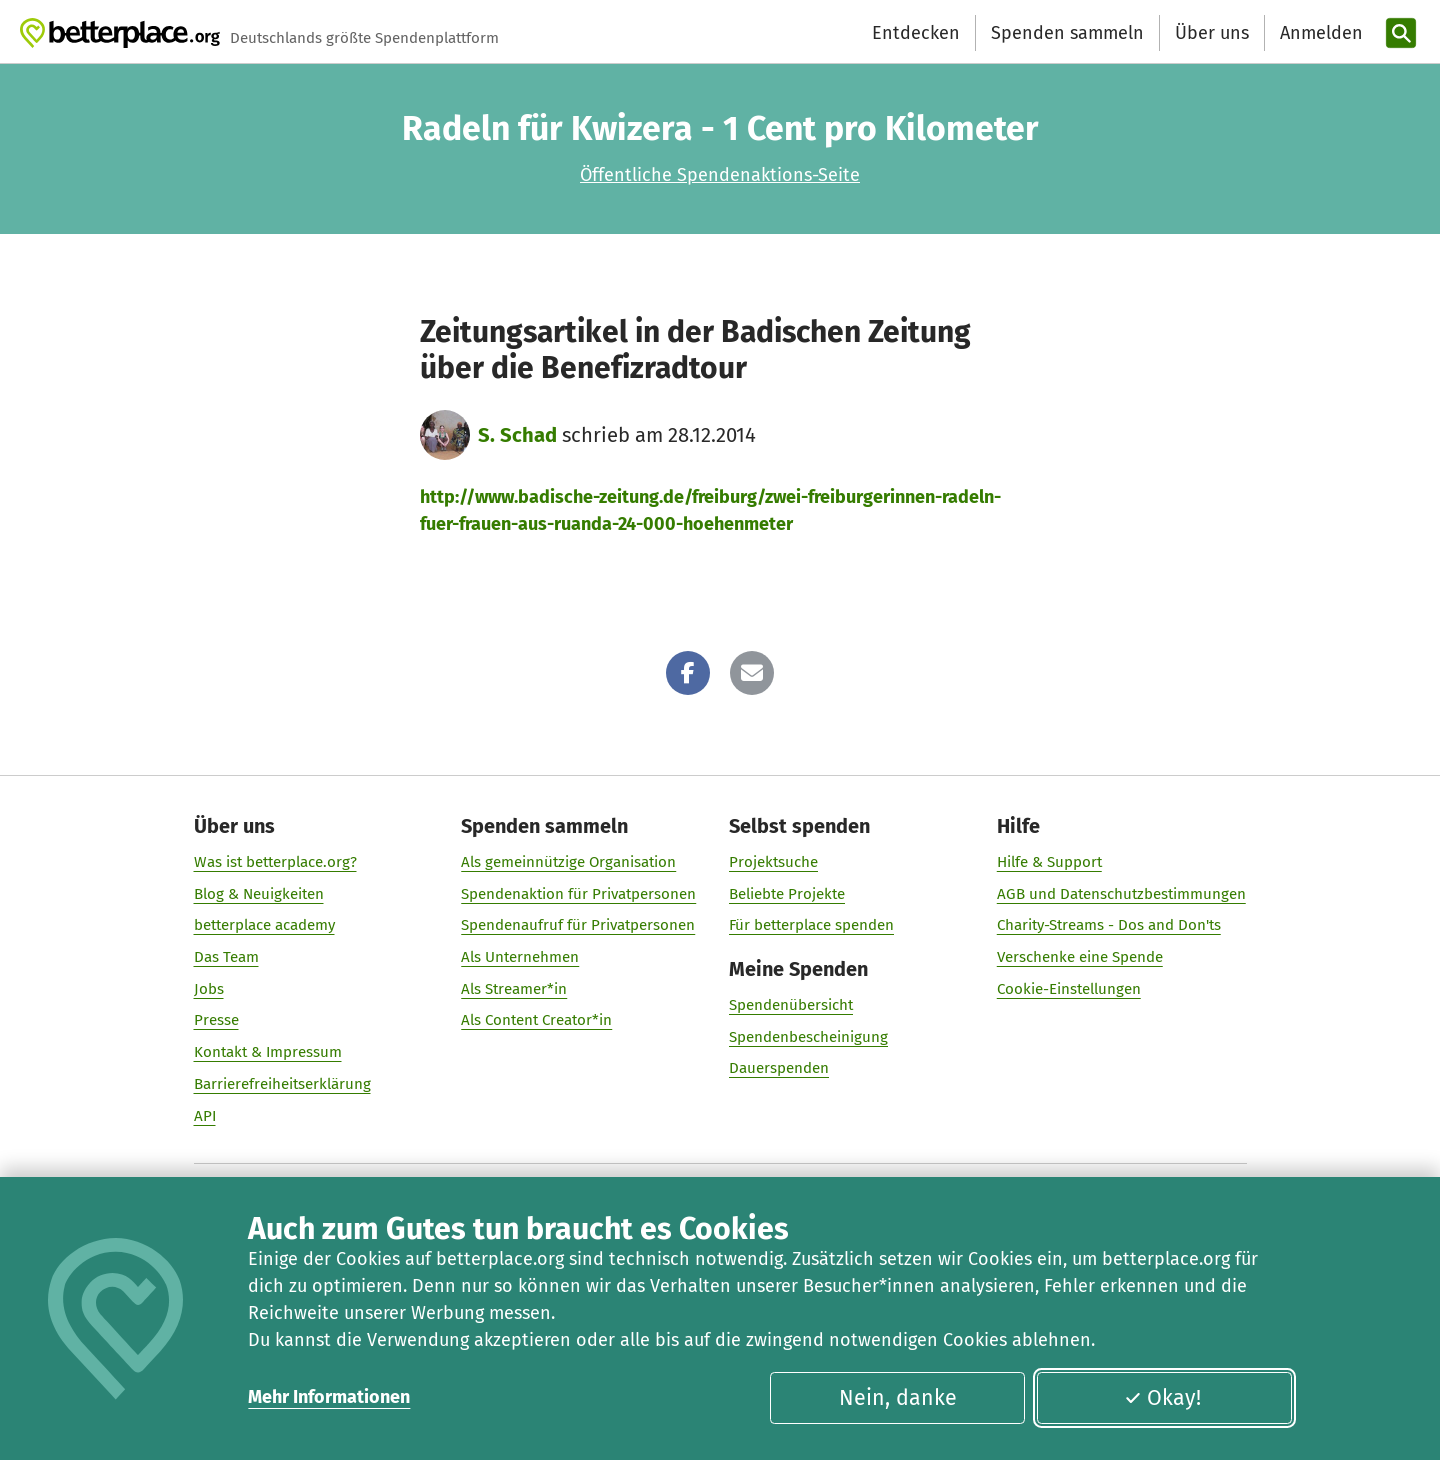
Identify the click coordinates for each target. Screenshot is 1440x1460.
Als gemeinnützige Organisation (568, 862)
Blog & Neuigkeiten (259, 894)
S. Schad (517, 435)
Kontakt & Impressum (268, 1052)
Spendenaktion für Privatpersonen (578, 894)
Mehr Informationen (329, 1397)
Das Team (226, 957)
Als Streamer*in (514, 989)
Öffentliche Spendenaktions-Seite (720, 175)
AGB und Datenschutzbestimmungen (1121, 894)
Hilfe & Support (1049, 862)
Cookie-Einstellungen (1069, 989)
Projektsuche (773, 862)
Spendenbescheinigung (808, 1037)
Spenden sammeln (1067, 33)
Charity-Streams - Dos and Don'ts (1109, 925)
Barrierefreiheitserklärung (282, 1084)
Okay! (1162, 1398)
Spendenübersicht (791, 1005)
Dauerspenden (779, 1068)
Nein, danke (898, 1398)
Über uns (1212, 33)
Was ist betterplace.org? (275, 862)
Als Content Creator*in (536, 1020)
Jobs (209, 989)
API (205, 1116)
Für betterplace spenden (811, 925)
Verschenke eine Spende (1080, 957)
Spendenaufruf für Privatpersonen (578, 925)
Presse (216, 1020)
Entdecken (916, 33)
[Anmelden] (1319, 33)
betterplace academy (264, 925)
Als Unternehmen (520, 957)
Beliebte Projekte (787, 894)
